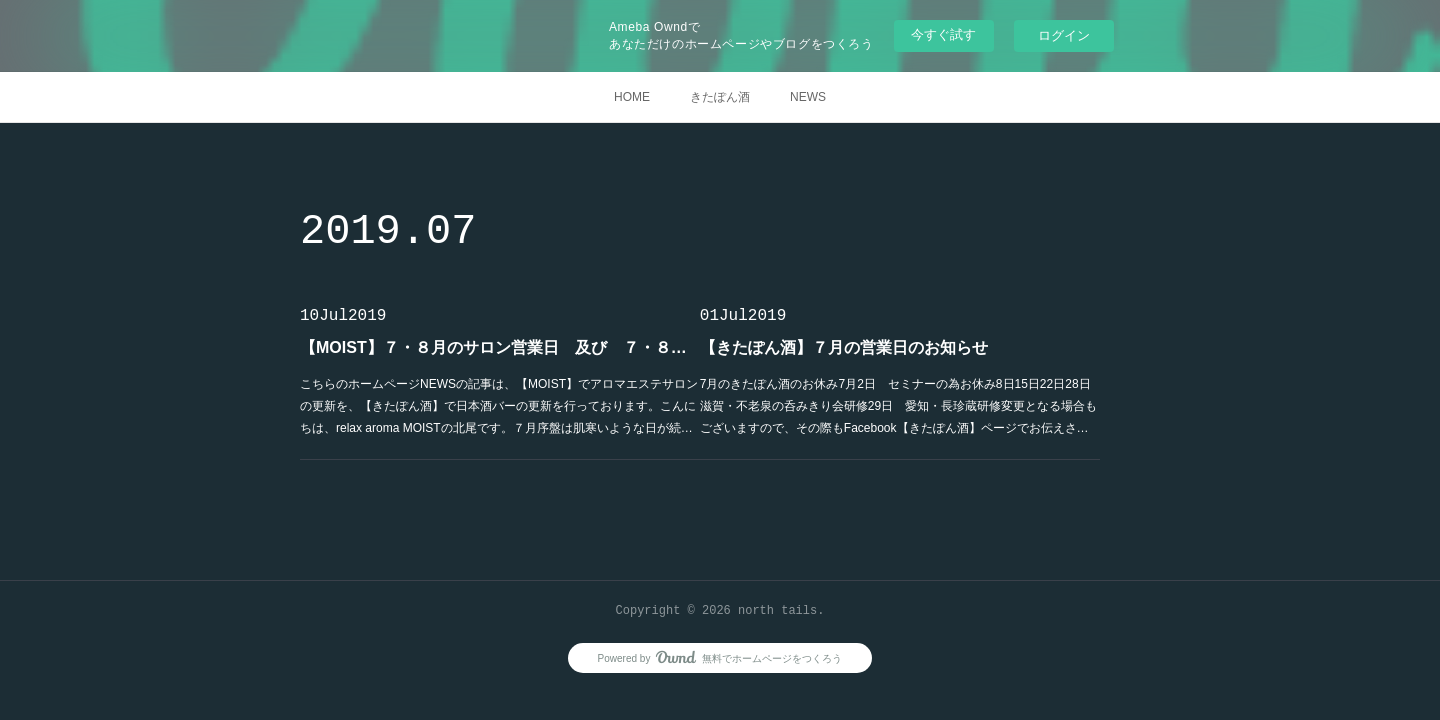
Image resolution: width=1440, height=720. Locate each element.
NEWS (808, 97)
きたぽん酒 (720, 97)
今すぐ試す (943, 34)
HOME (632, 97)
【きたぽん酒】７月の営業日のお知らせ (844, 347)
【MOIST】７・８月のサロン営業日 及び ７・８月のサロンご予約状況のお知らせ (500, 347)
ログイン (1064, 35)
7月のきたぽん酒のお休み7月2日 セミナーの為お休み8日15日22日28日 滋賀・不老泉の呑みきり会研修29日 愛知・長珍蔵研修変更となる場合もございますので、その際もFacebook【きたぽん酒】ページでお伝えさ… (900, 405)
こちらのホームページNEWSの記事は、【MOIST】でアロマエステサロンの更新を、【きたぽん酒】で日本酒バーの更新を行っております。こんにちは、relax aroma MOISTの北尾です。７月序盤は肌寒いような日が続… (499, 405)
